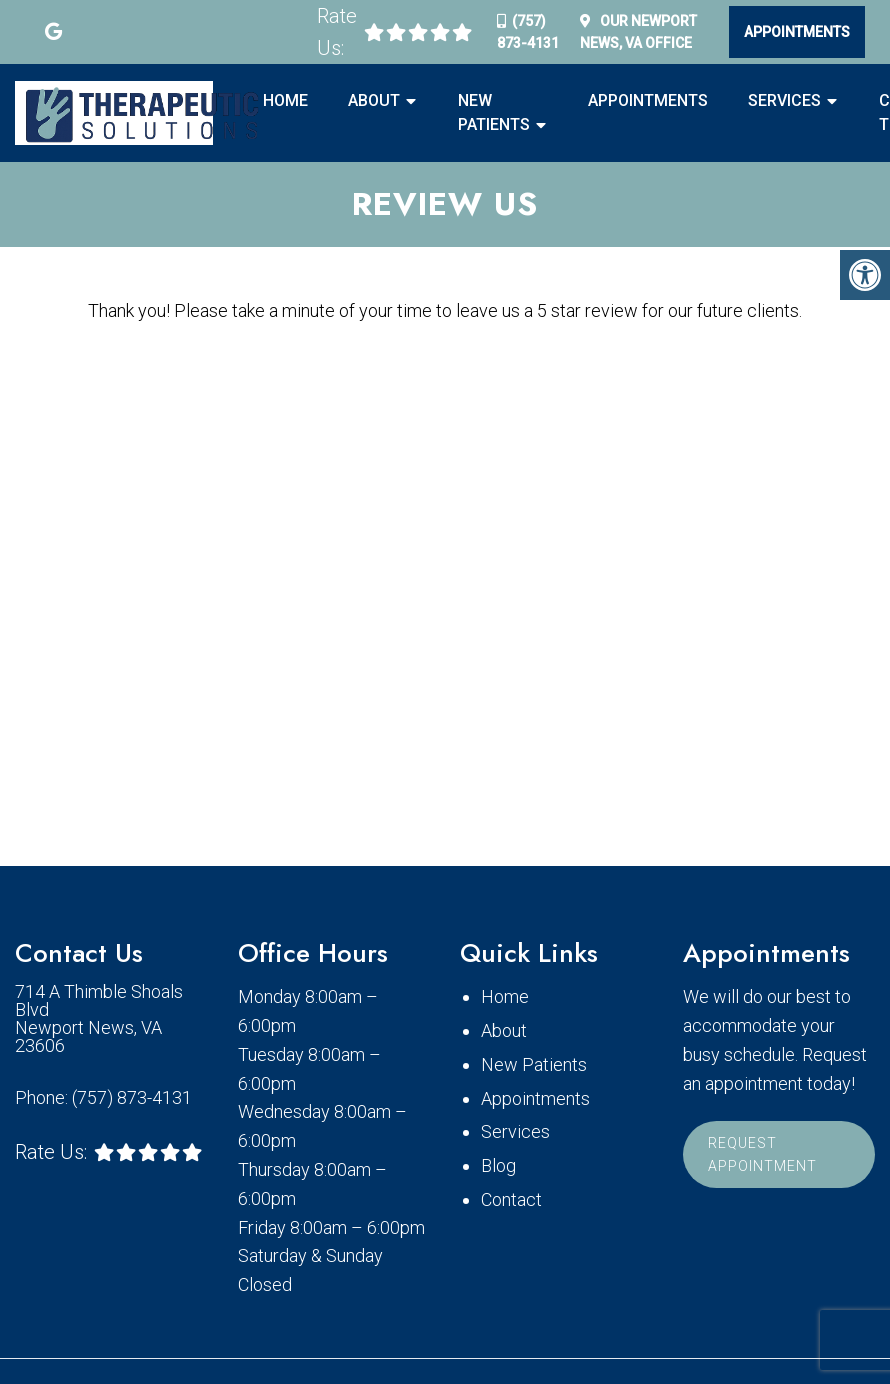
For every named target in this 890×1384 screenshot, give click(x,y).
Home (285, 100)
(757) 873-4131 (132, 1098)
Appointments (797, 32)
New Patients (494, 112)
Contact (511, 1199)
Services (784, 100)
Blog (498, 1165)
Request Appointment (762, 1154)
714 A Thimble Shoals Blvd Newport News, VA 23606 (99, 1019)
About (374, 100)
